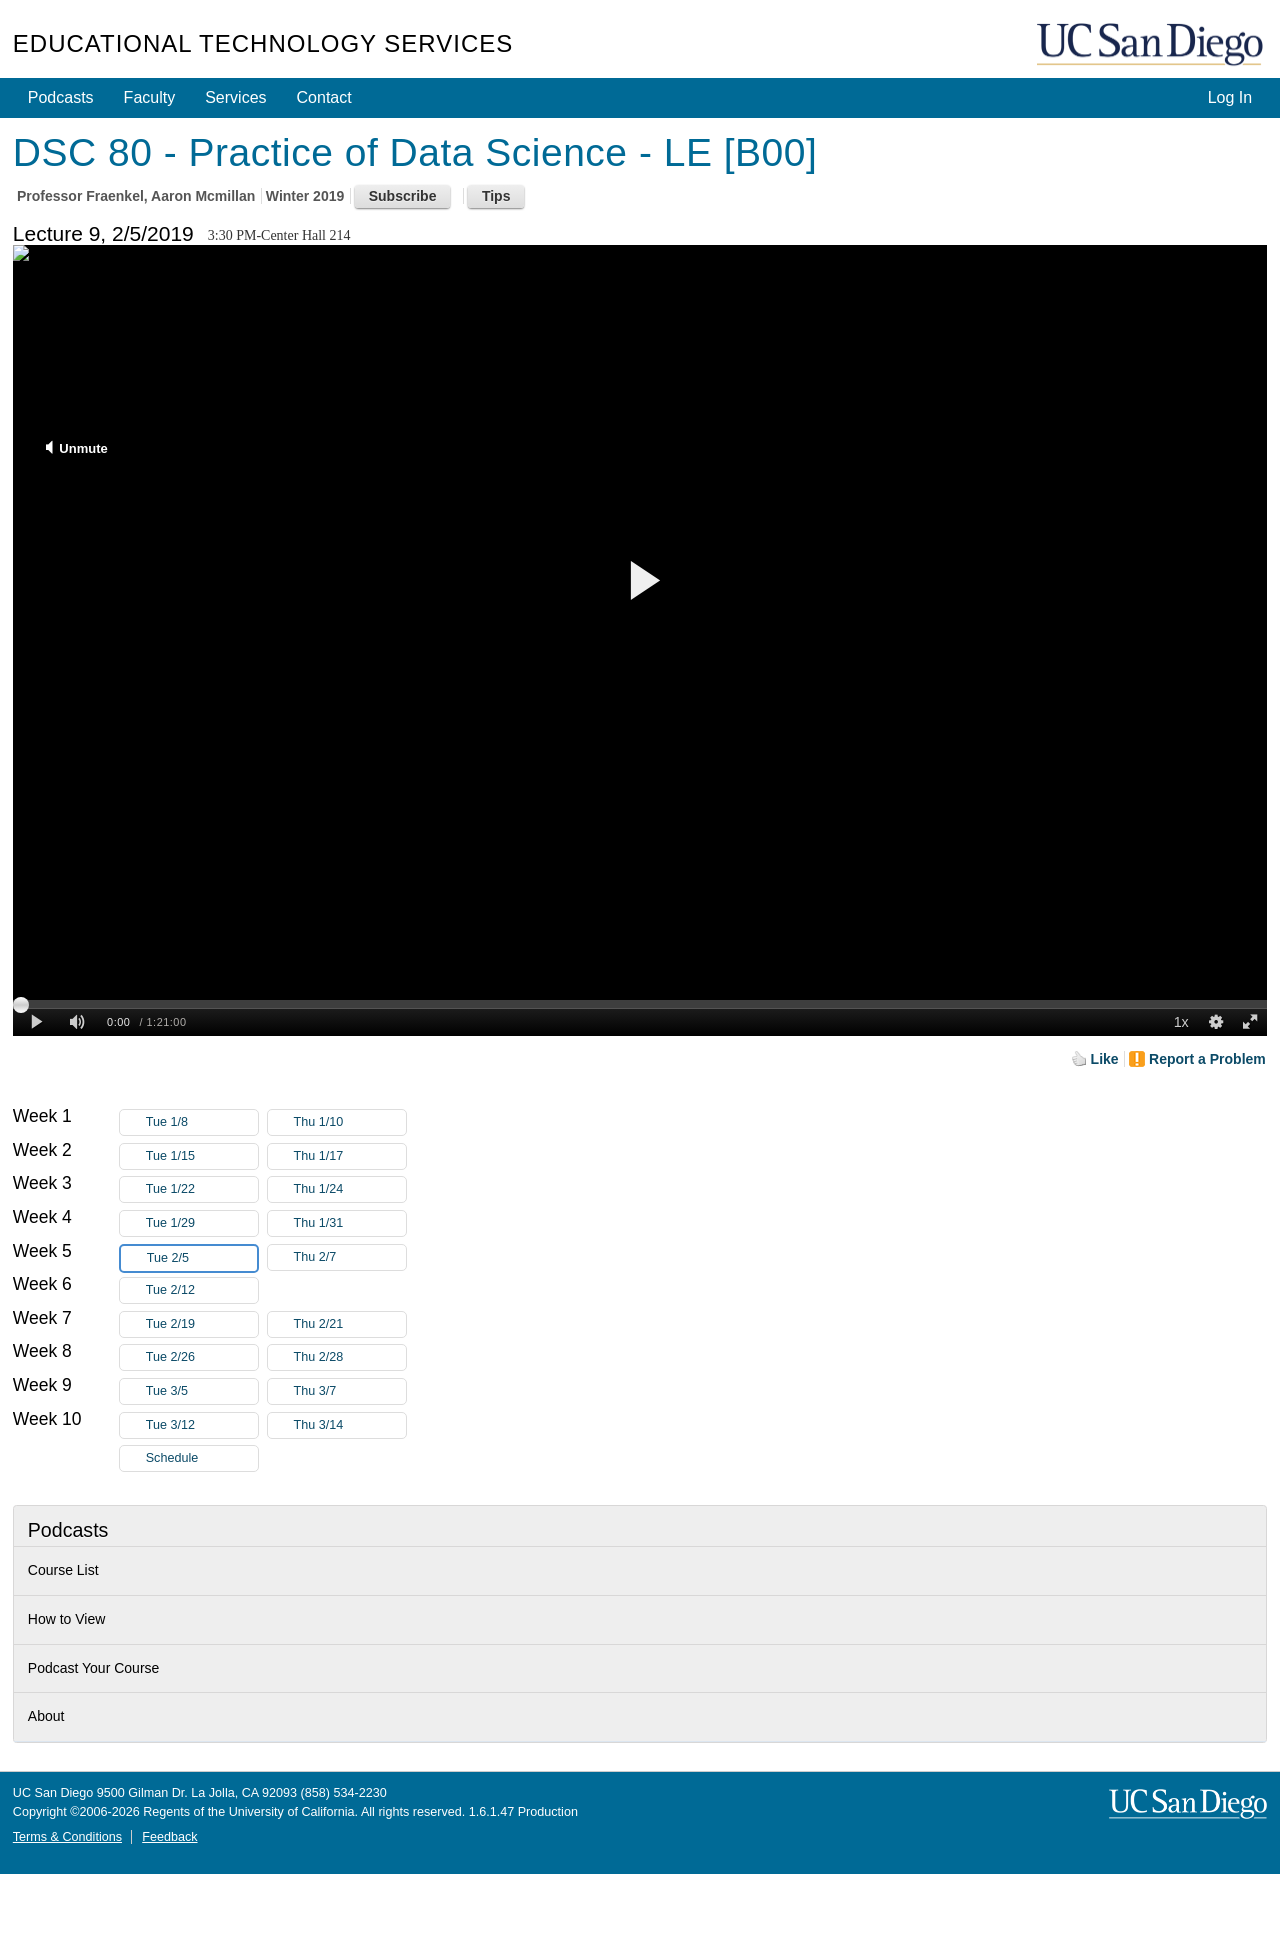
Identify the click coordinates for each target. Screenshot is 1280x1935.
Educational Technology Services (263, 43)
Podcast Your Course (94, 1668)
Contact (324, 97)
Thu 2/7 (350, 1257)
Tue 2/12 (202, 1290)
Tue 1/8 (202, 1122)
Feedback (169, 1837)
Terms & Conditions (67, 1837)
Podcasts (61, 97)
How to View (67, 1619)
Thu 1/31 (350, 1223)
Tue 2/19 (202, 1324)
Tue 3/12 (202, 1425)
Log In (1230, 97)
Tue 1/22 (202, 1189)
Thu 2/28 (350, 1357)
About (46, 1716)
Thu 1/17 (350, 1156)
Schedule (172, 1458)
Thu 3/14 (350, 1425)
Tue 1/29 (202, 1223)
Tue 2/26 (202, 1357)
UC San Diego (1152, 45)
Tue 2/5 (202, 1258)
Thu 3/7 (350, 1391)
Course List (63, 1570)
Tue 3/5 (202, 1391)
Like (1105, 1059)
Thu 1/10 (350, 1122)
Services (235, 97)
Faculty (150, 97)
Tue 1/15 (202, 1156)
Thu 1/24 (350, 1189)
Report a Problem (1207, 1059)
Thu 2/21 (350, 1324)
